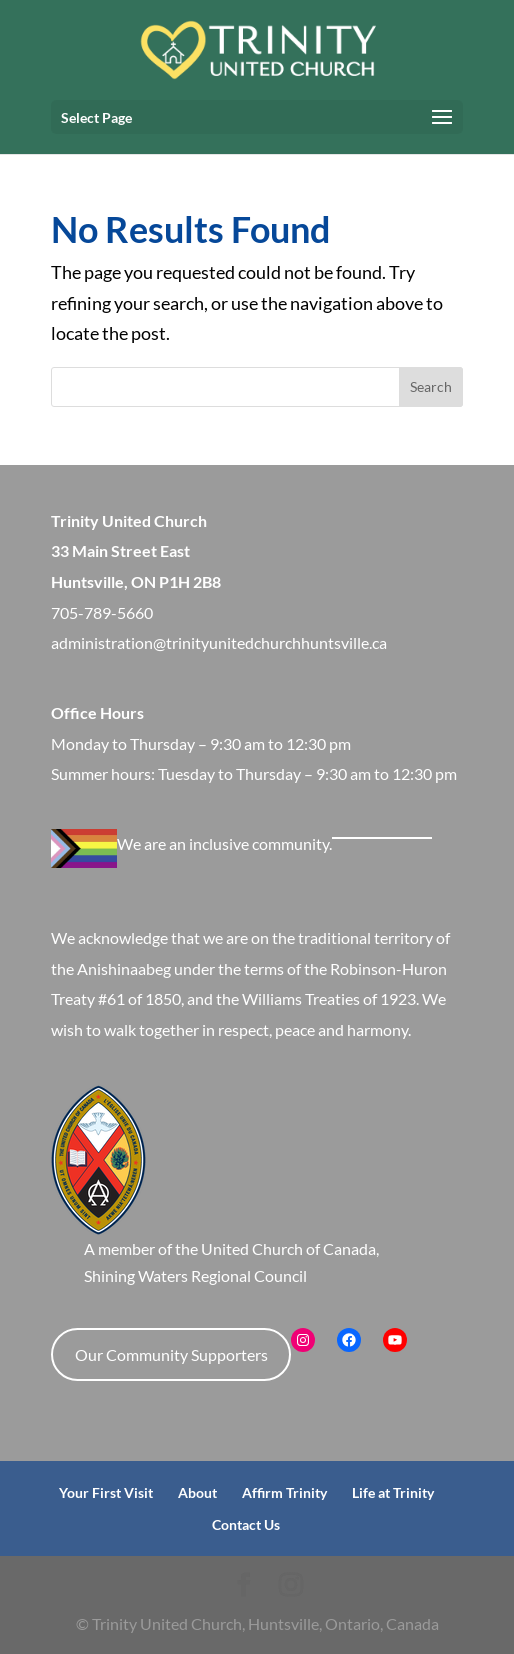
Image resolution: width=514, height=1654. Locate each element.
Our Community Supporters (171, 1354)
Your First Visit (106, 1492)
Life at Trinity (393, 1492)
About (197, 1492)
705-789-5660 (102, 612)
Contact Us (246, 1524)
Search (431, 386)
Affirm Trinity (284, 1492)
